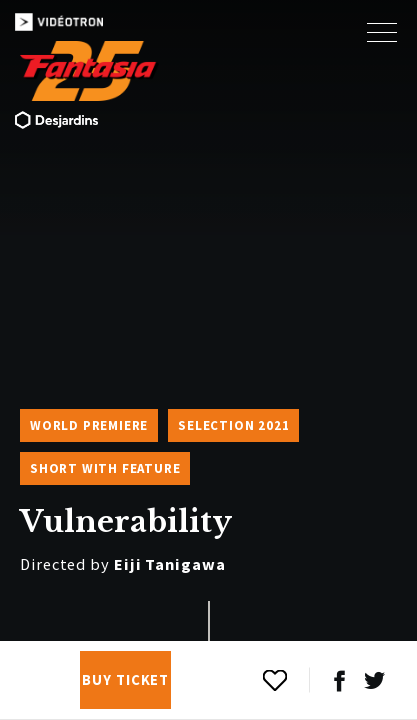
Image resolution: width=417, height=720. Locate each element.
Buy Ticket (125, 680)
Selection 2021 (233, 425)
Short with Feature (105, 468)
